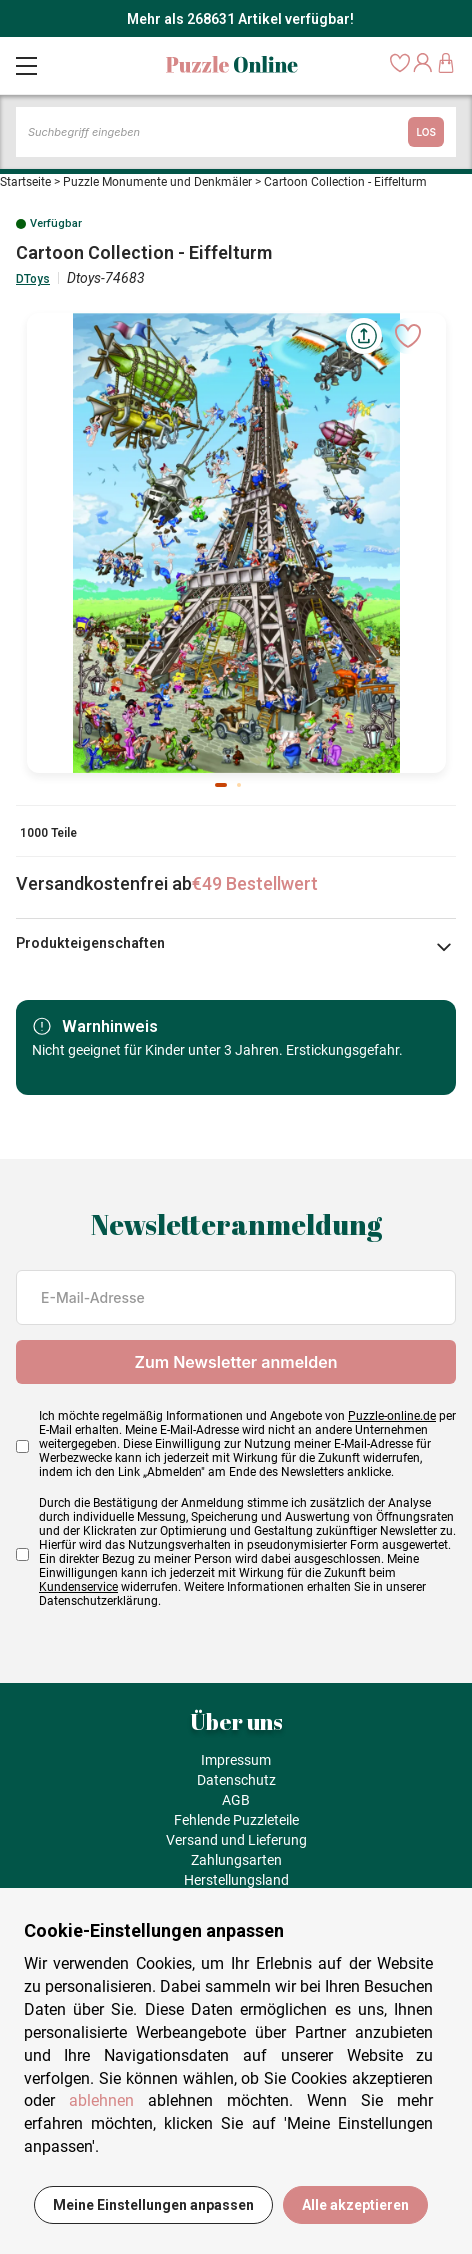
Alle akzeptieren (355, 2205)
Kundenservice (78, 1587)
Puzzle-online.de (392, 1416)
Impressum (236, 1760)
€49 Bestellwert (255, 883)
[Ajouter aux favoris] (408, 336)
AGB (236, 1800)
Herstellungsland (236, 1880)
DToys (33, 279)
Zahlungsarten (236, 1860)
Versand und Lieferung (236, 1840)
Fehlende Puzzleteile (236, 1820)
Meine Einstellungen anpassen (153, 2205)
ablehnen (101, 2100)
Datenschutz (236, 1780)
